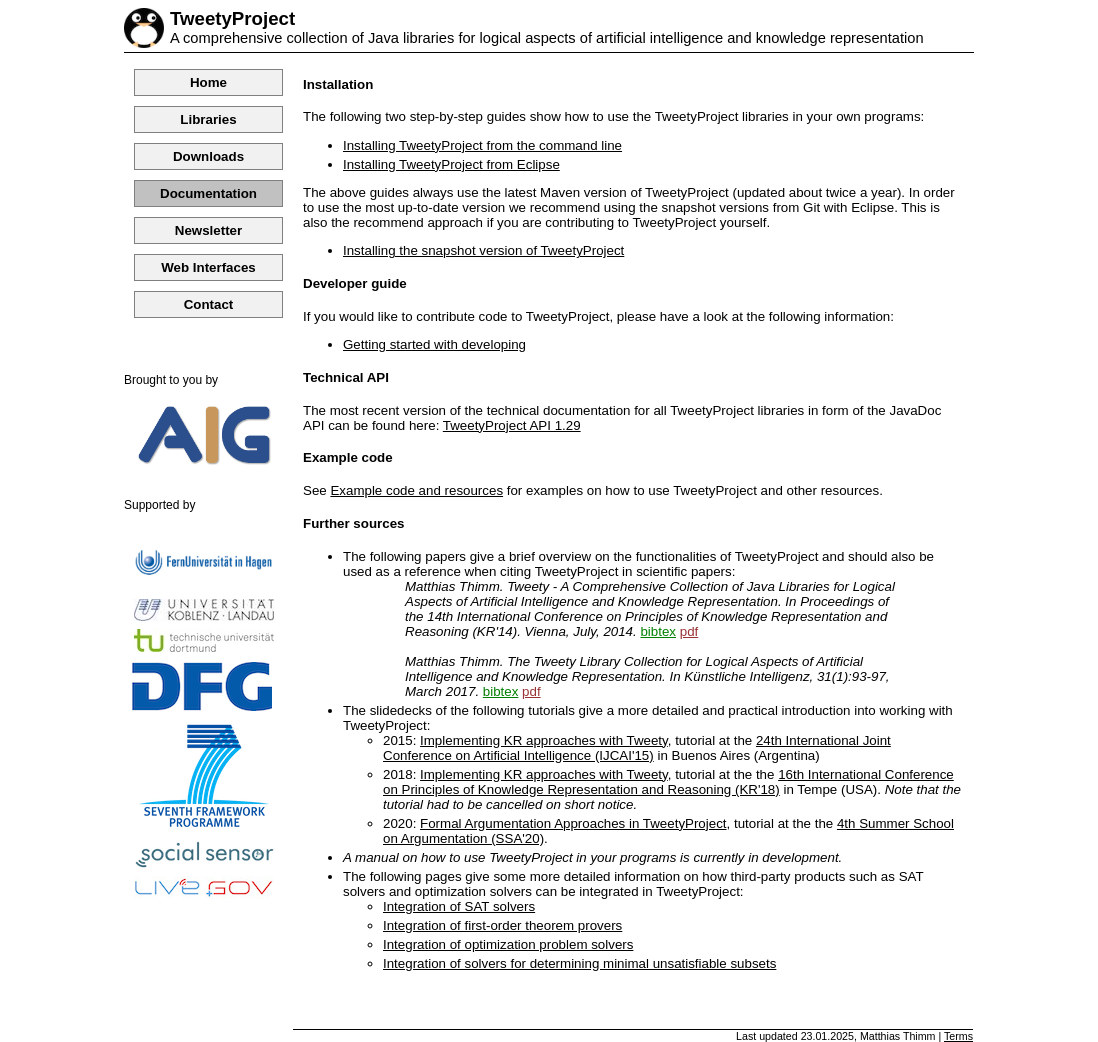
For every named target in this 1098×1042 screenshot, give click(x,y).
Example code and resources (416, 490)
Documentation (208, 193)
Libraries (208, 119)
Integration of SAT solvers (459, 906)
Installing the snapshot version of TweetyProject (483, 250)
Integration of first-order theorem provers (502, 925)
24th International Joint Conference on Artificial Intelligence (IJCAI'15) (637, 748)
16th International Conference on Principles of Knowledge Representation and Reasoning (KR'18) (668, 782)
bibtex (658, 631)
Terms (958, 1036)
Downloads (208, 156)
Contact (209, 304)
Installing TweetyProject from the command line (482, 145)
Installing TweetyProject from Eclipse (451, 164)
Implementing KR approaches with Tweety (544, 740)
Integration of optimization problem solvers (508, 944)
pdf (689, 631)
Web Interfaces (208, 267)
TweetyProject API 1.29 (512, 425)
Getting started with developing (434, 344)
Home (208, 82)
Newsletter (208, 230)
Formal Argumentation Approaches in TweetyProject (573, 823)
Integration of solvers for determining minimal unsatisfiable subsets (579, 963)
